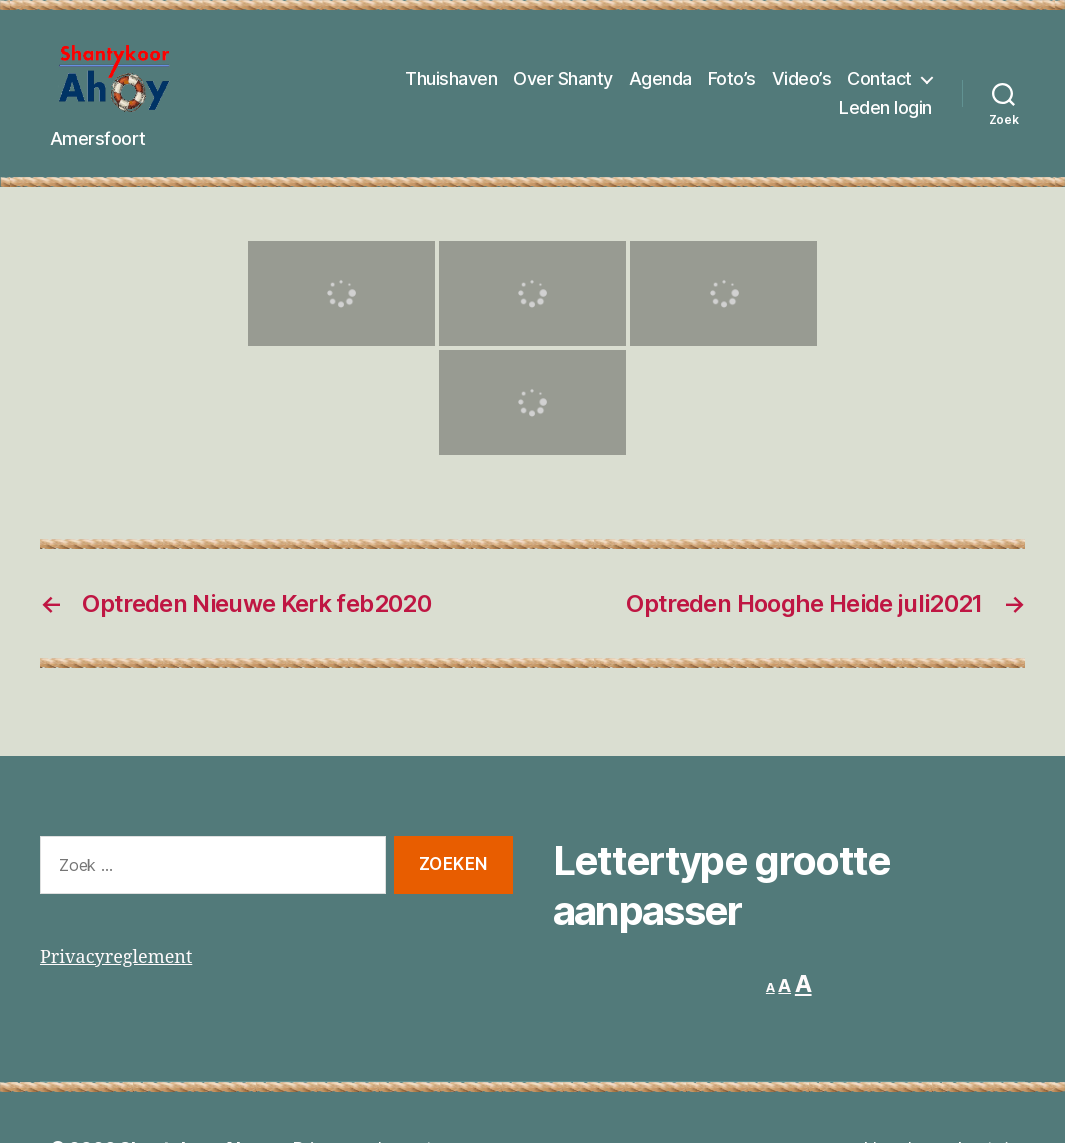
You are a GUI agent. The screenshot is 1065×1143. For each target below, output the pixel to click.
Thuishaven (451, 83)
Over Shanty (563, 83)
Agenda (660, 83)
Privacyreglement (116, 967)
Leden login (885, 113)
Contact (879, 83)
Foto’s (732, 83)
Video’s (802, 83)
